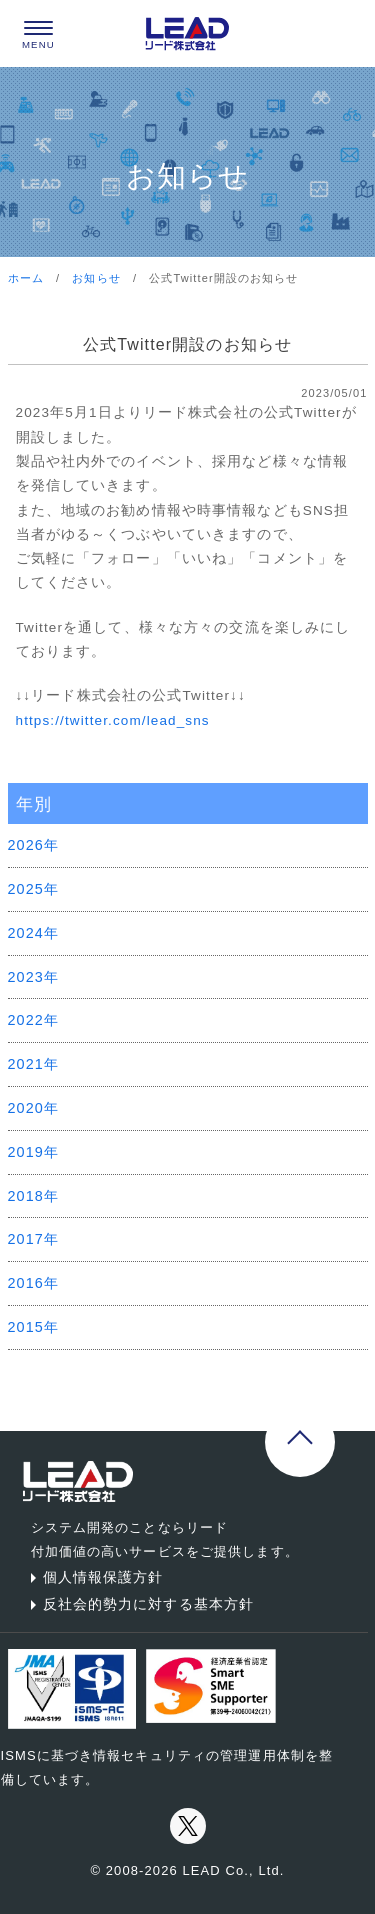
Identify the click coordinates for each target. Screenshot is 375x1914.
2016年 (34, 1283)
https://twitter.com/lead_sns (113, 720)
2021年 (34, 1064)
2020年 (34, 1108)
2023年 (34, 977)
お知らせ (96, 278)
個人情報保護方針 (93, 1577)
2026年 (34, 845)
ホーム (26, 278)
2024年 (34, 933)
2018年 (34, 1196)
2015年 (34, 1327)
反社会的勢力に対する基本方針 (139, 1604)
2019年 (34, 1152)
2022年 (34, 1020)
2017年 (34, 1239)
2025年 (34, 889)
